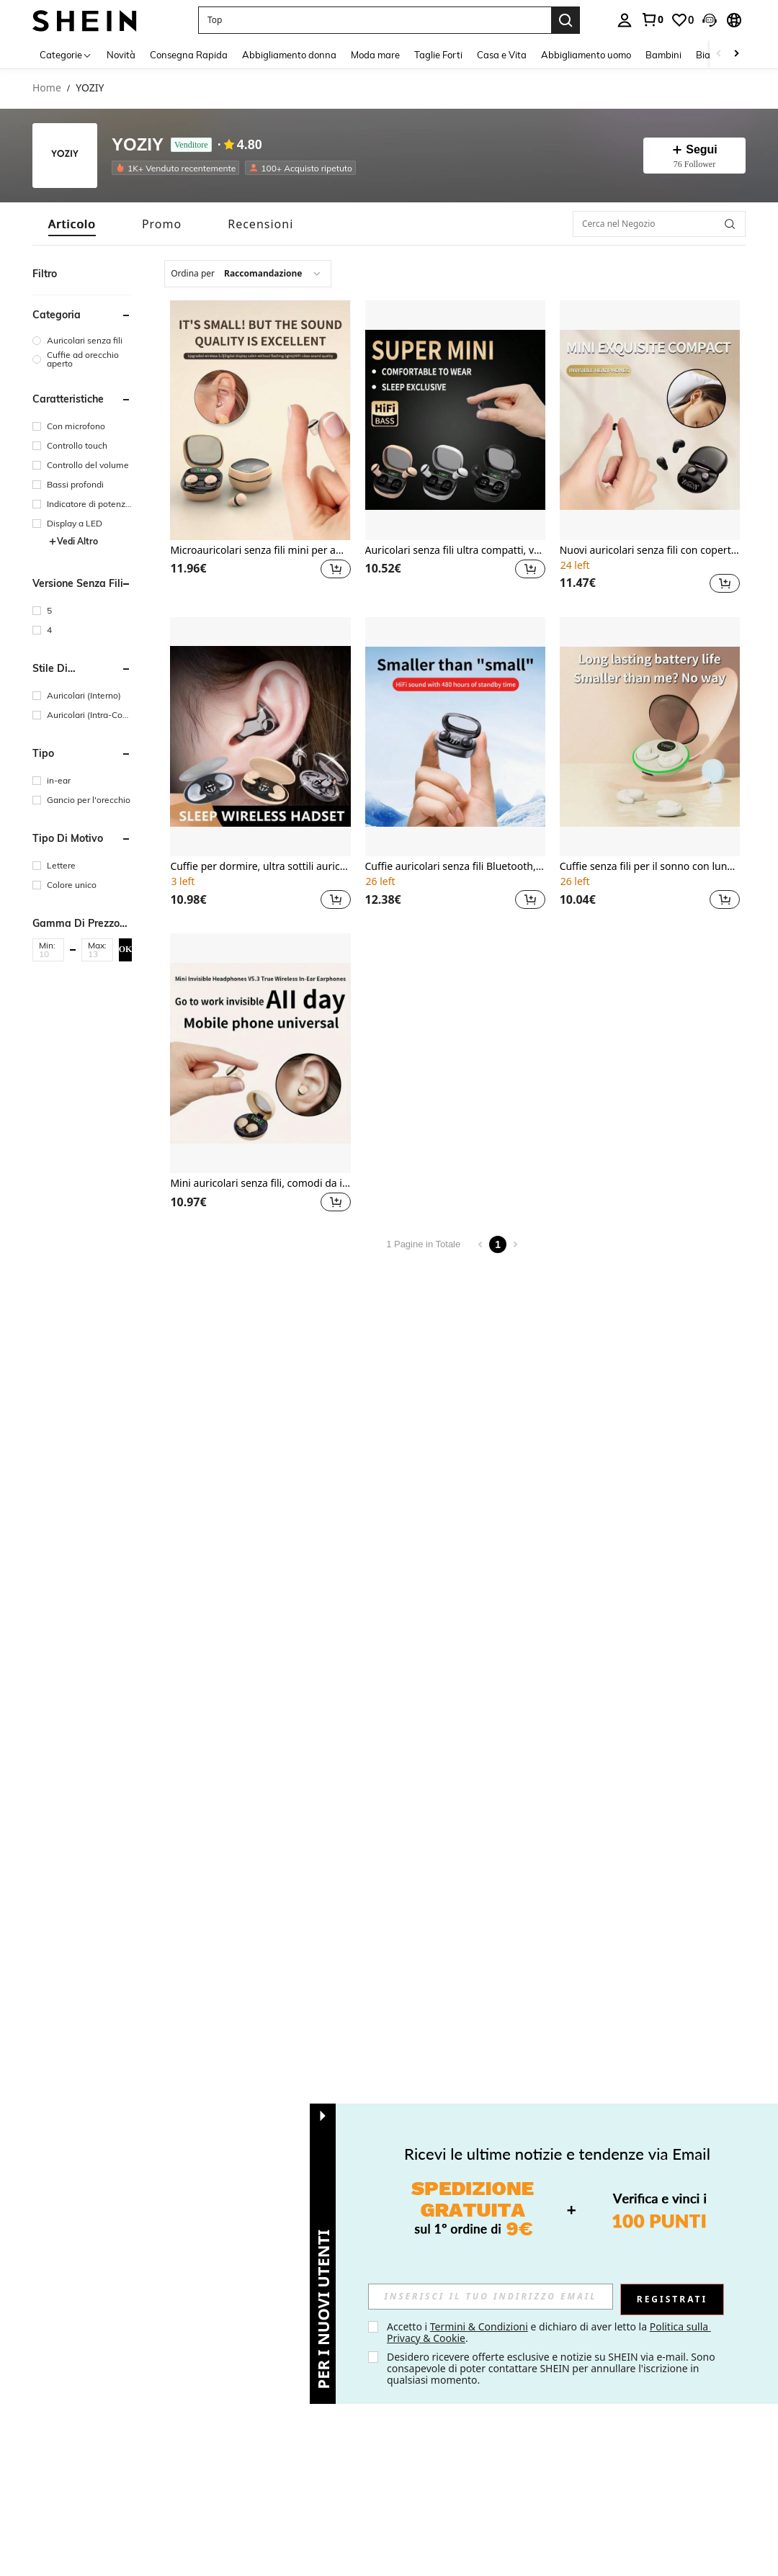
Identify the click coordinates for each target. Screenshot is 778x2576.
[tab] (72, 224)
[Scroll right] (736, 54)
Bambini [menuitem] (663, 54)
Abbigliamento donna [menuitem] (289, 54)
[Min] (48, 954)
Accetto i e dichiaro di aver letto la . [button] (549, 2332)
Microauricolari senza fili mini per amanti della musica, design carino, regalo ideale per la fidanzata (260, 550)
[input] (490, 2297)
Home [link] (46, 88)
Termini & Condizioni (479, 2326)
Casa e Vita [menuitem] (502, 54)
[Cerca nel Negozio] (659, 224)
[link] (651, 19)
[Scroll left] (719, 54)
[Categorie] (65, 54)
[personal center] (624, 20)
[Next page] (515, 1244)
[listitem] (178, 168)
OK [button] (126, 949)
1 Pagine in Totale (423, 1244)
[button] (709, 20)
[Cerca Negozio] (729, 223)
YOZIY (138, 145)
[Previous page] (480, 1244)
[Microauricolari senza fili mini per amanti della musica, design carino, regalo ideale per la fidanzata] (260, 420)
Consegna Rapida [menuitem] (189, 54)
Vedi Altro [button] (73, 541)
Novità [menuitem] (121, 54)
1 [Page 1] (498, 1244)
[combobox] (248, 274)
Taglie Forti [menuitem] (438, 54)
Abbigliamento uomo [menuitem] (586, 54)
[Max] (97, 954)
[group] (82, 340)
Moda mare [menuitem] (375, 54)
